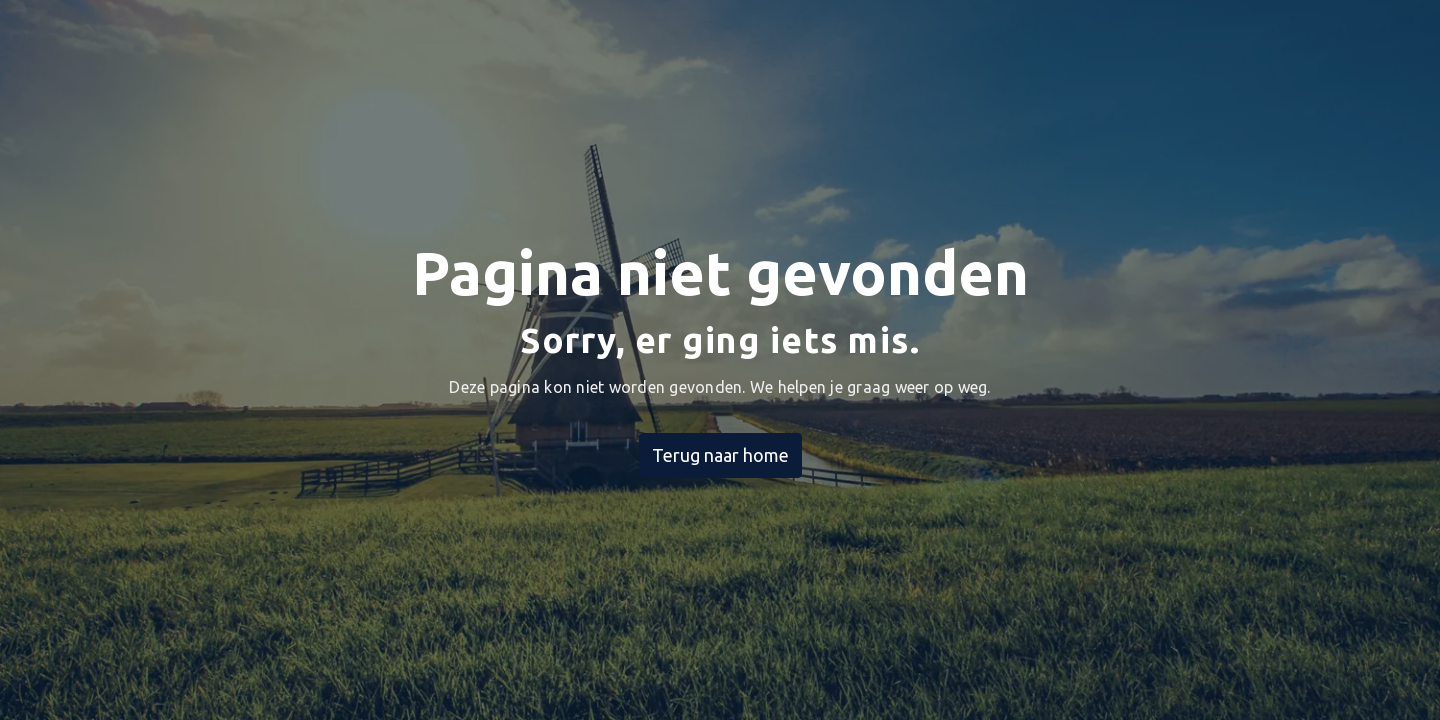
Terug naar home (720, 455)
